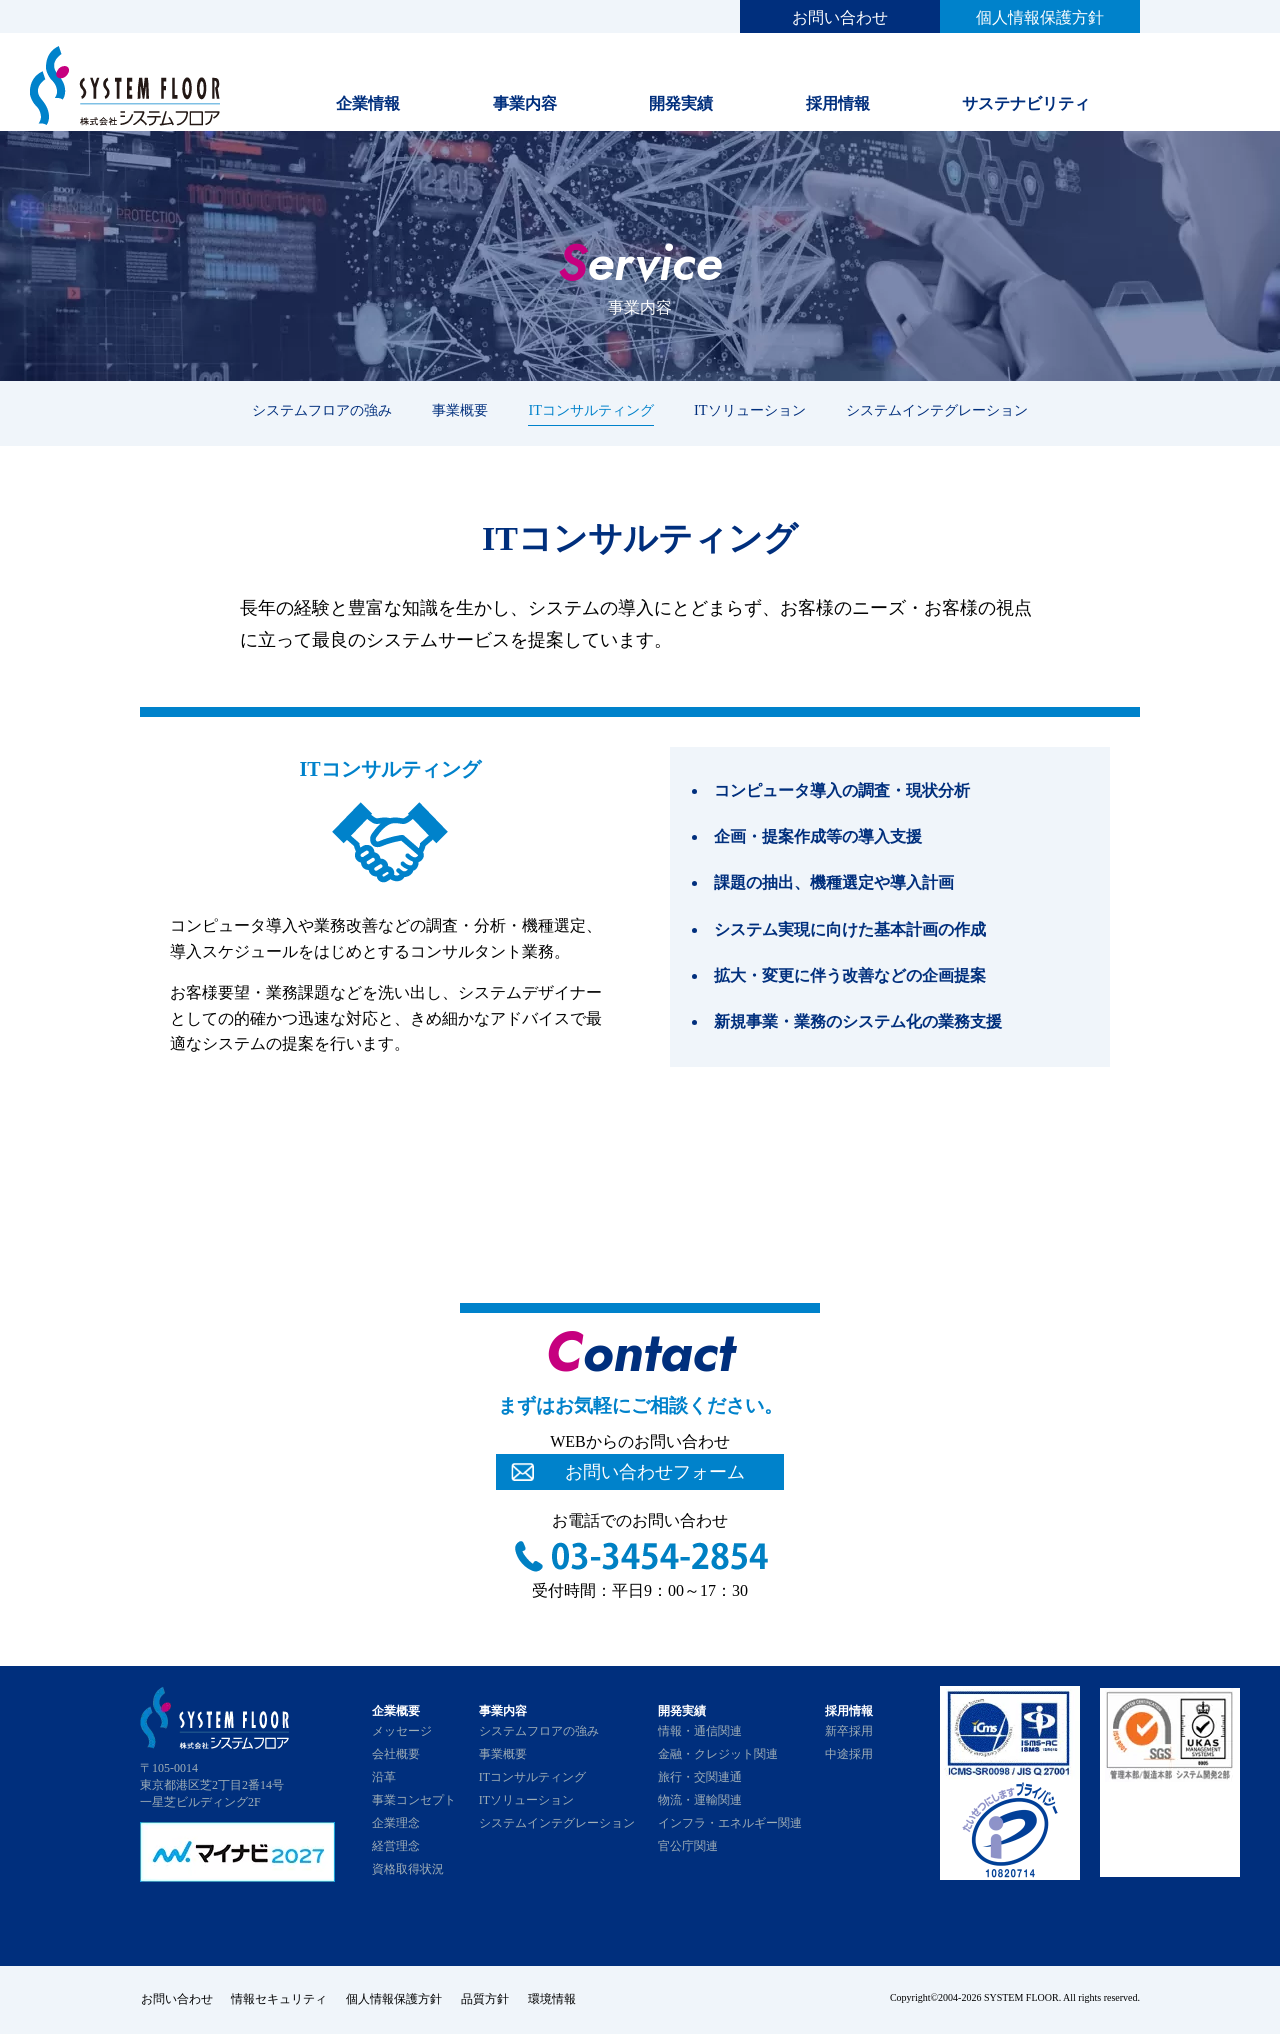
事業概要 (460, 410)
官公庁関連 (688, 1846)
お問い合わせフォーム (655, 1472)
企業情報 (368, 103)
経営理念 (396, 1846)
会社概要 (396, 1754)
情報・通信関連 (700, 1731)
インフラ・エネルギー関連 (730, 1823)
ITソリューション (750, 410)
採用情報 (838, 103)
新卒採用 (849, 1731)
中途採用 (849, 1754)
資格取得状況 (408, 1869)
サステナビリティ (1026, 103)
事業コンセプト (414, 1800)
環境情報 (556, 2000)
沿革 (384, 1777)
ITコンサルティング (591, 410)
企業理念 (396, 1823)
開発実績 (681, 103)
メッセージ (402, 1731)
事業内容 (525, 103)
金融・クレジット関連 (718, 1754)
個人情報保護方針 (1040, 17)
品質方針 (488, 2000)
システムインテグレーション (937, 410)
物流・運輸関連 (700, 1800)
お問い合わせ (840, 17)
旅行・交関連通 (700, 1777)
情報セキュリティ (280, 2000)
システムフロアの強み (322, 410)
